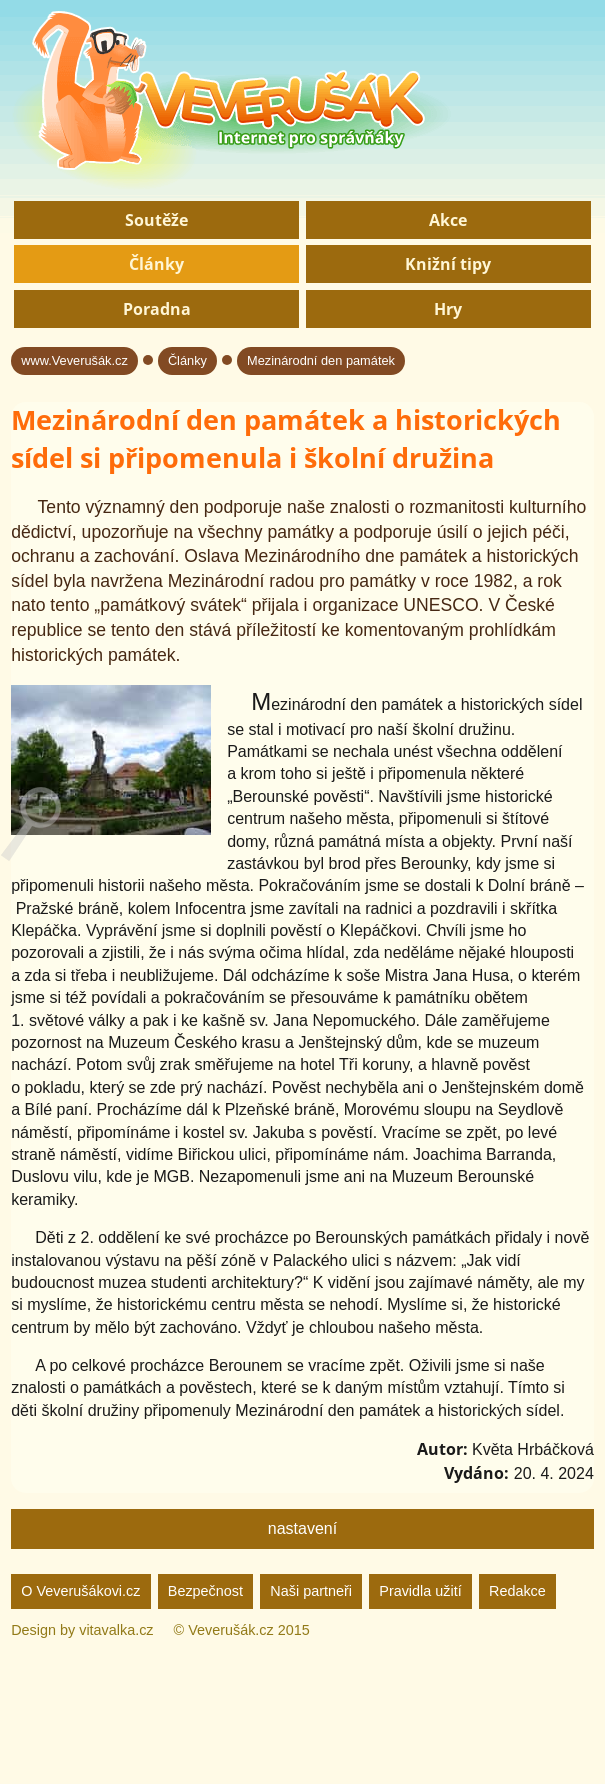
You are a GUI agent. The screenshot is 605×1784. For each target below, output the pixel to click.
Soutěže (156, 220)
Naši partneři (311, 1591)
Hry (448, 309)
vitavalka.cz (116, 1630)
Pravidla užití (420, 1591)
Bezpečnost (205, 1591)
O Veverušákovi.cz (80, 1591)
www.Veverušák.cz (74, 360)
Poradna (157, 309)
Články (156, 264)
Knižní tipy (448, 264)
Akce (448, 220)
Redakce (517, 1591)
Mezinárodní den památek (321, 360)
